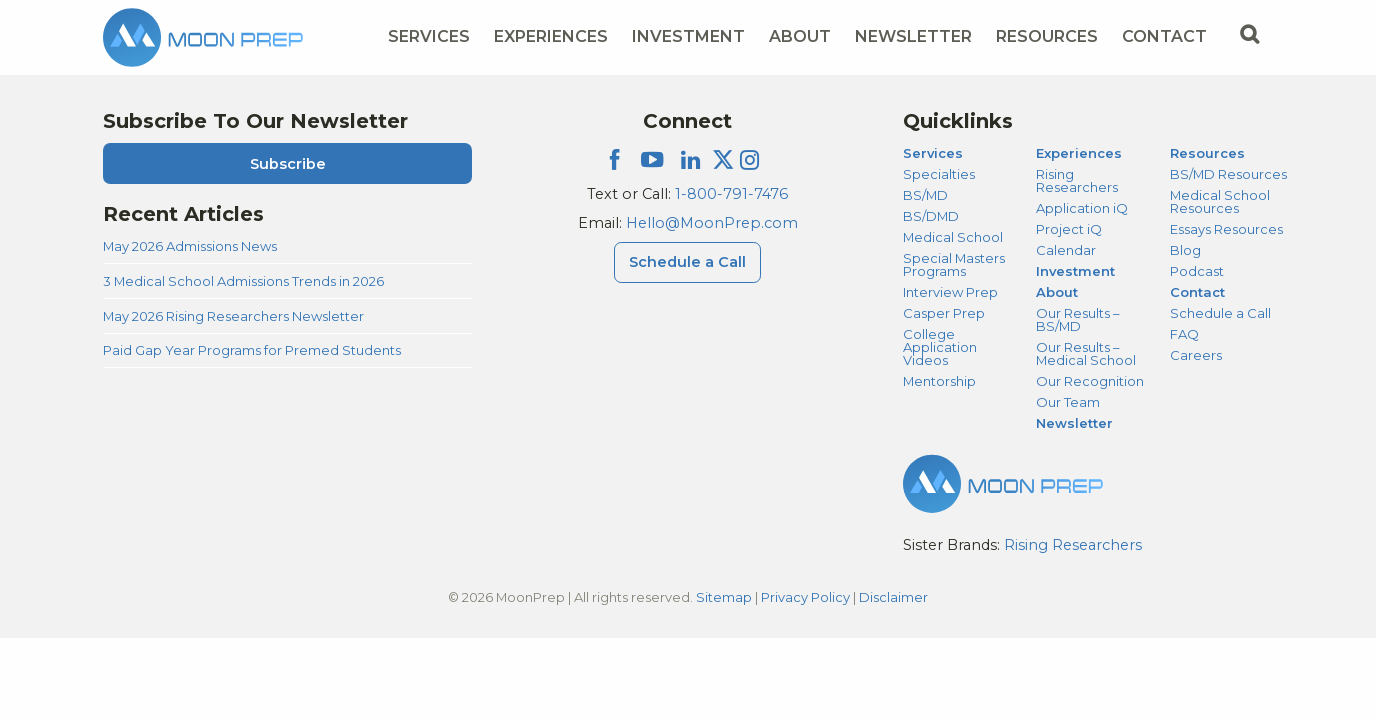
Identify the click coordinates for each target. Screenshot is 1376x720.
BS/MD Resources (1228, 174)
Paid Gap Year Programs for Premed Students (252, 350)
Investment (688, 36)
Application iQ (1082, 208)
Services (933, 153)
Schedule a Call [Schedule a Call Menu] (687, 262)
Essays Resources (1226, 229)
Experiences (1079, 153)
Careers (1196, 355)
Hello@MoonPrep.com (712, 223)
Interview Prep (950, 292)
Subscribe (288, 164)
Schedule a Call (1220, 313)
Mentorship (939, 381)
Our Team (1068, 402)
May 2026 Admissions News (190, 246)
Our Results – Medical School (1086, 353)
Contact (1197, 292)
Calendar (1066, 250)
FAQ (1184, 334)
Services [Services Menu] (429, 36)
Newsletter (913, 36)
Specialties (939, 174)
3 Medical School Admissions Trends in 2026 (243, 281)
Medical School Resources (1220, 201)
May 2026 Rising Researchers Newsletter (233, 316)
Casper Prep (944, 313)
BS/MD (925, 195)
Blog (1185, 250)
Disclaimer (893, 597)
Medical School (953, 237)
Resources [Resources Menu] (1047, 36)
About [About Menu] (800, 36)
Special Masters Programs (954, 264)
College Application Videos (940, 347)
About (1057, 292)
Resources (1207, 153)
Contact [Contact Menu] (1164, 36)
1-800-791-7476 (731, 194)
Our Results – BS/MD (1077, 319)
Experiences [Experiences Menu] (551, 36)
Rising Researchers (1077, 180)
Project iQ (1069, 229)
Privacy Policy (805, 597)
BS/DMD (931, 216)
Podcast (1197, 271)
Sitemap (724, 597)
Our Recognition (1090, 381)
